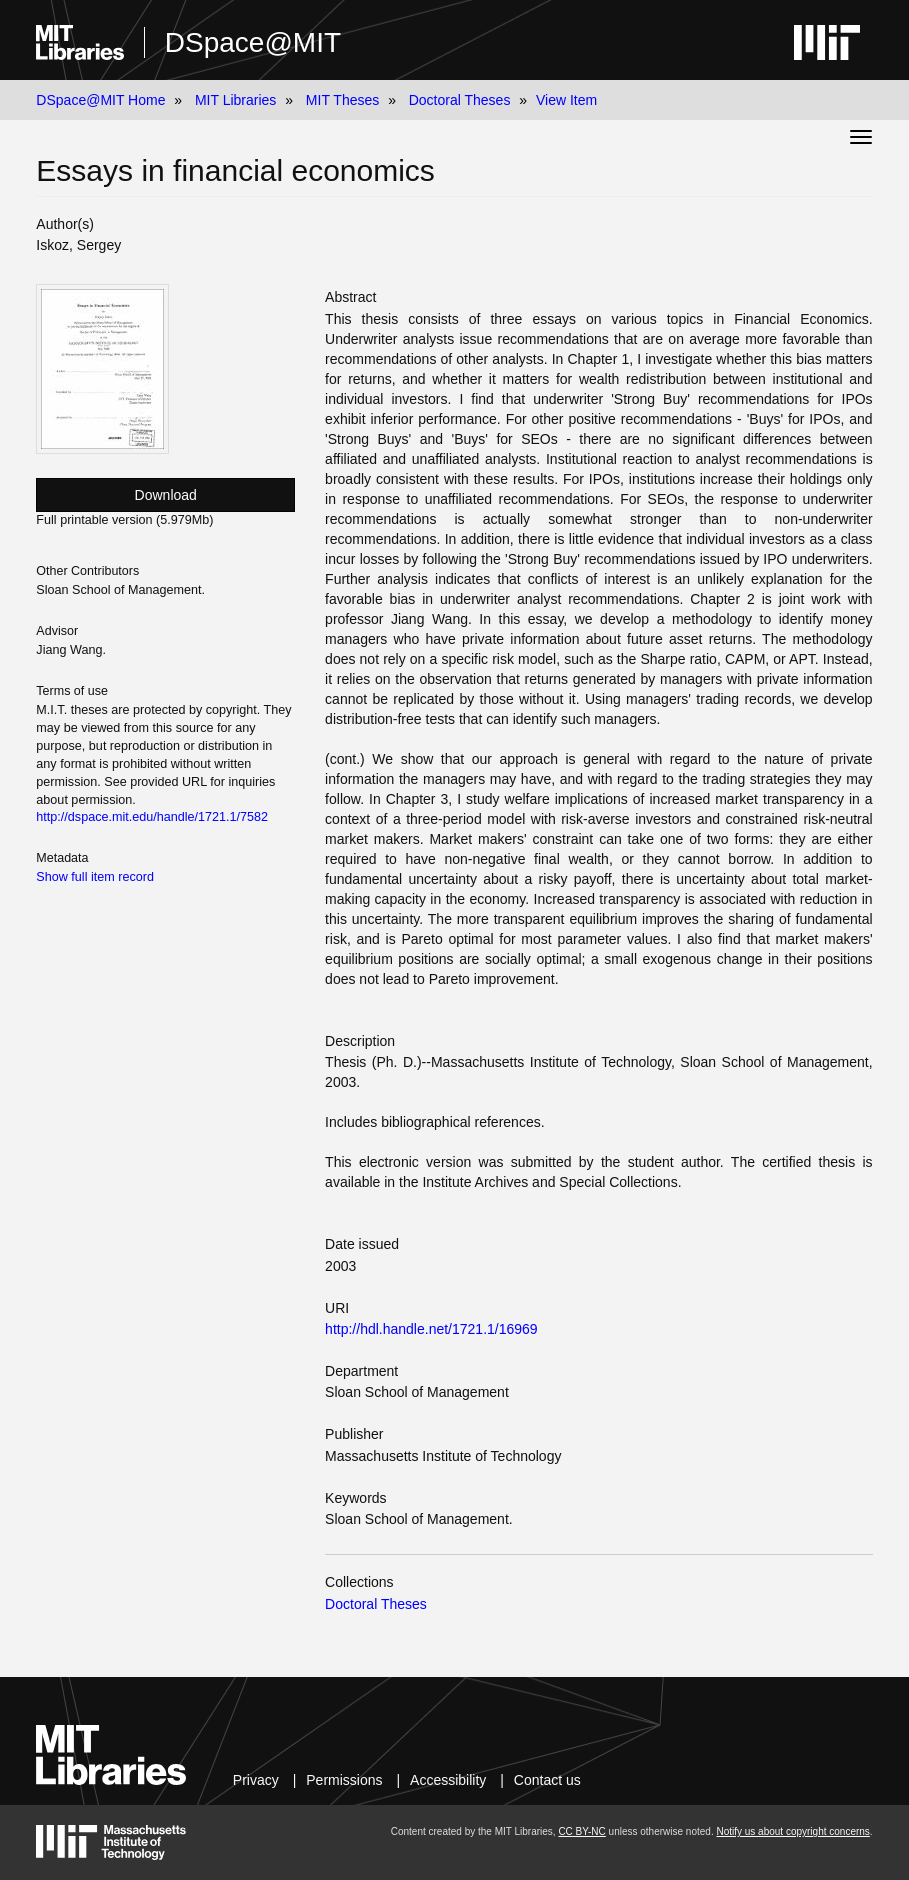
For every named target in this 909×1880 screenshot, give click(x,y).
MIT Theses (342, 100)
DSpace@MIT (253, 42)
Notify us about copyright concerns (792, 1831)
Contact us (547, 1780)
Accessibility (448, 1780)
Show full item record (95, 877)
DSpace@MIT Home (100, 100)
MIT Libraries (235, 100)
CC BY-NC (581, 1831)
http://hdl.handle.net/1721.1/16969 (431, 1329)
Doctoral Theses (460, 100)
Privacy (256, 1780)
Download (166, 495)
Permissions (344, 1780)
